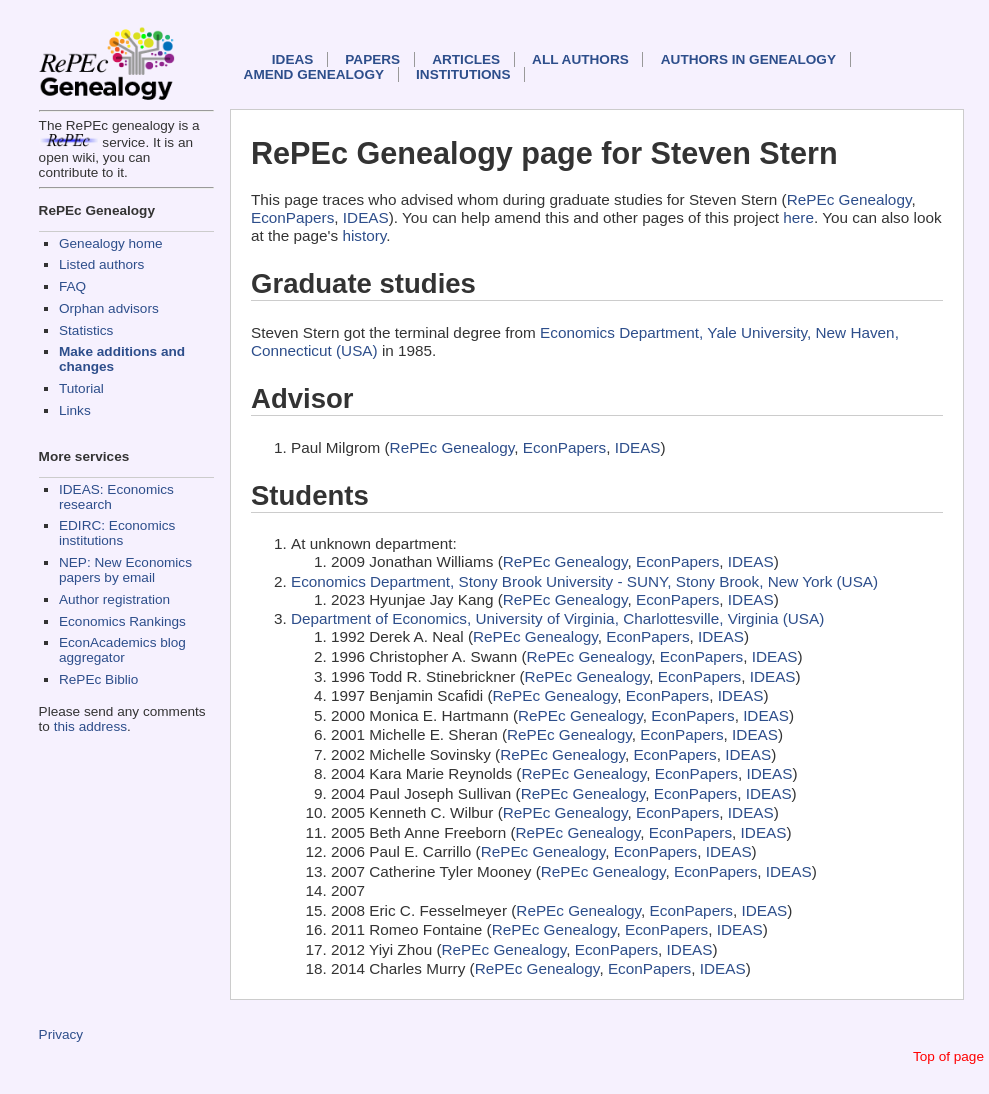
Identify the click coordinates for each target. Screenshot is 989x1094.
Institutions (463, 74)
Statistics (86, 330)
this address (90, 726)
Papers (372, 59)
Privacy (61, 1034)
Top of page (948, 1056)
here (798, 217)
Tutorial (81, 388)
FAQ (72, 286)
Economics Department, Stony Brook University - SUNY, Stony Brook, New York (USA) (584, 581)
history (364, 235)
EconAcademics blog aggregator (122, 650)
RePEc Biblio (98, 679)
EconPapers (292, 217)
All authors (580, 59)
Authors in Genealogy (748, 59)
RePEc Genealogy (849, 199)
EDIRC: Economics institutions (117, 533)
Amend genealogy (314, 74)
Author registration (114, 599)
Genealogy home (111, 243)
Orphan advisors (109, 308)
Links (75, 410)
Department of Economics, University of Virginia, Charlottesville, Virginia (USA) (557, 618)
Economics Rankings (122, 621)
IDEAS (293, 59)
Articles (466, 59)
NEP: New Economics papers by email (125, 570)
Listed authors (101, 264)
